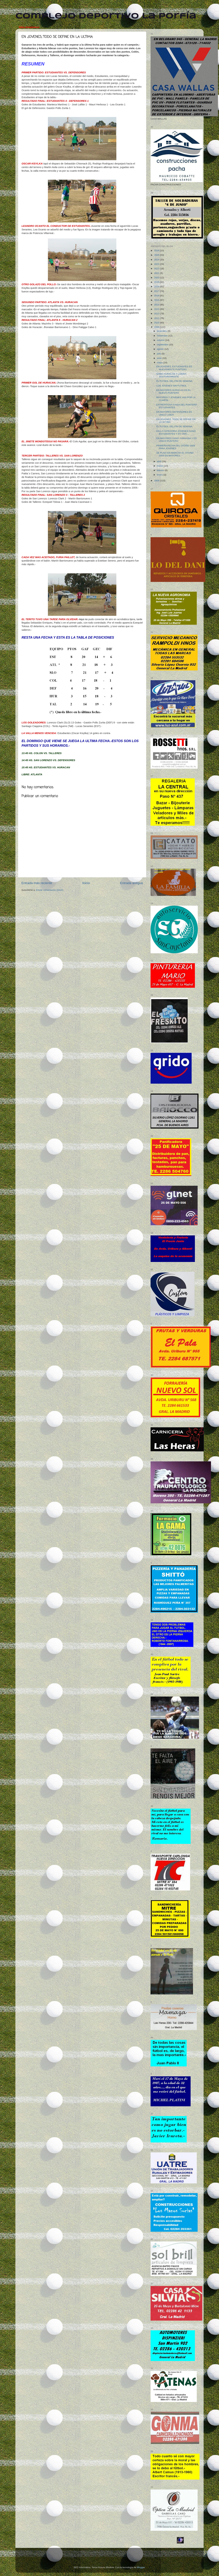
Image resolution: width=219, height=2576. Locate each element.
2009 (157, 327)
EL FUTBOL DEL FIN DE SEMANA (174, 381)
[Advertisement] (155, 2555)
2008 (157, 480)
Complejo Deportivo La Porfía (105, 16)
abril (159, 461)
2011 (157, 318)
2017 (157, 291)
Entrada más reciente (36, 883)
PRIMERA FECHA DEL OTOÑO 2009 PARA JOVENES (175, 447)
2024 (157, 259)
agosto (160, 349)
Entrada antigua (131, 883)
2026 (157, 250)
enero (160, 474)
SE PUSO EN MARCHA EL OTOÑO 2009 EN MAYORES (175, 454)
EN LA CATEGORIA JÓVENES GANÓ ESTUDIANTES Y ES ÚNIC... (176, 432)
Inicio (86, 883)
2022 (157, 268)
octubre (161, 340)
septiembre (163, 344)
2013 (157, 309)
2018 (157, 286)
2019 (157, 282)
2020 (157, 277)
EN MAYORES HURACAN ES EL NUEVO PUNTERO (173, 391)
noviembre (162, 335)
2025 (157, 255)
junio (159, 358)
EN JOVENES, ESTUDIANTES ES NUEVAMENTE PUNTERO (174, 368)
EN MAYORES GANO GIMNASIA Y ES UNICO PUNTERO (176, 439)
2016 (157, 295)
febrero (161, 470)
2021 (157, 273)
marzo (160, 466)
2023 (157, 264)
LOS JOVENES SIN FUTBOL (171, 385)
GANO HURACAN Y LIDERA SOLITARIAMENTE (171, 375)
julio (159, 353)
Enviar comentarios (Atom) (49, 890)
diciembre (162, 331)
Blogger (141, 2567)
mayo (160, 362)
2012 (157, 313)
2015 (157, 300)
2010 (157, 322)
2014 (157, 304)
